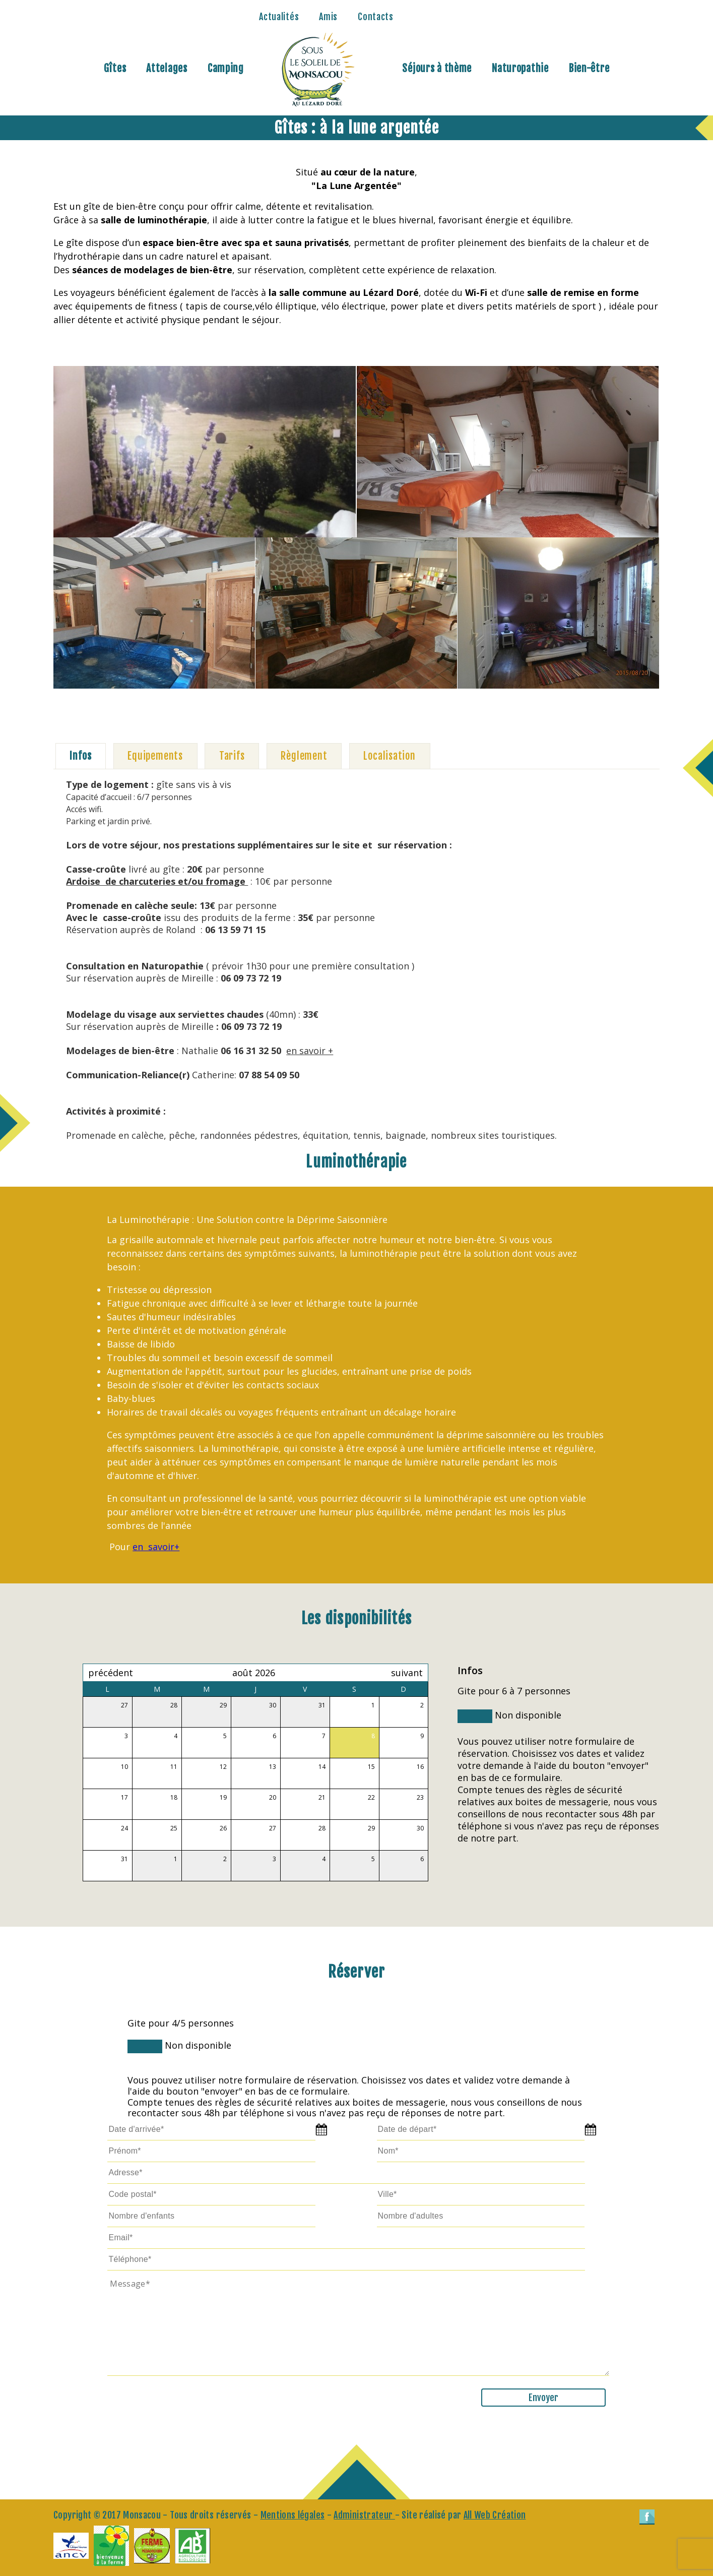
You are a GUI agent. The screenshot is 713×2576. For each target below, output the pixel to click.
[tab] (80, 755)
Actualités (279, 16)
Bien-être (589, 68)
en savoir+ (156, 1547)
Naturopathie (520, 68)
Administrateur (364, 2515)
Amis (328, 16)
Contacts (376, 16)
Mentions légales (293, 2515)
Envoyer (543, 2397)
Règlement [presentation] (304, 756)
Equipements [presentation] (155, 756)
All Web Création (495, 2515)
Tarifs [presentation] (232, 756)
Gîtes (115, 68)
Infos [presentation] (80, 756)
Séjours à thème (437, 68)
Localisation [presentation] (389, 756)
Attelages (166, 68)
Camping (226, 68)
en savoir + (309, 1051)
